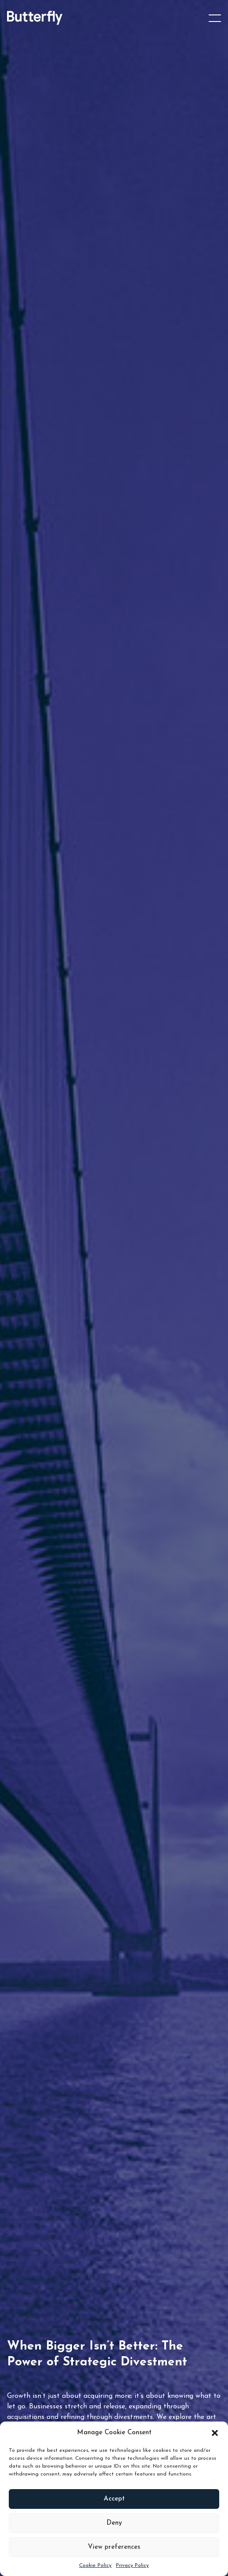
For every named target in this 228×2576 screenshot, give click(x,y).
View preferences (114, 2547)
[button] (214, 2433)
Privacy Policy (132, 2565)
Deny (114, 2523)
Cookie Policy (95, 2565)
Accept (114, 2499)
